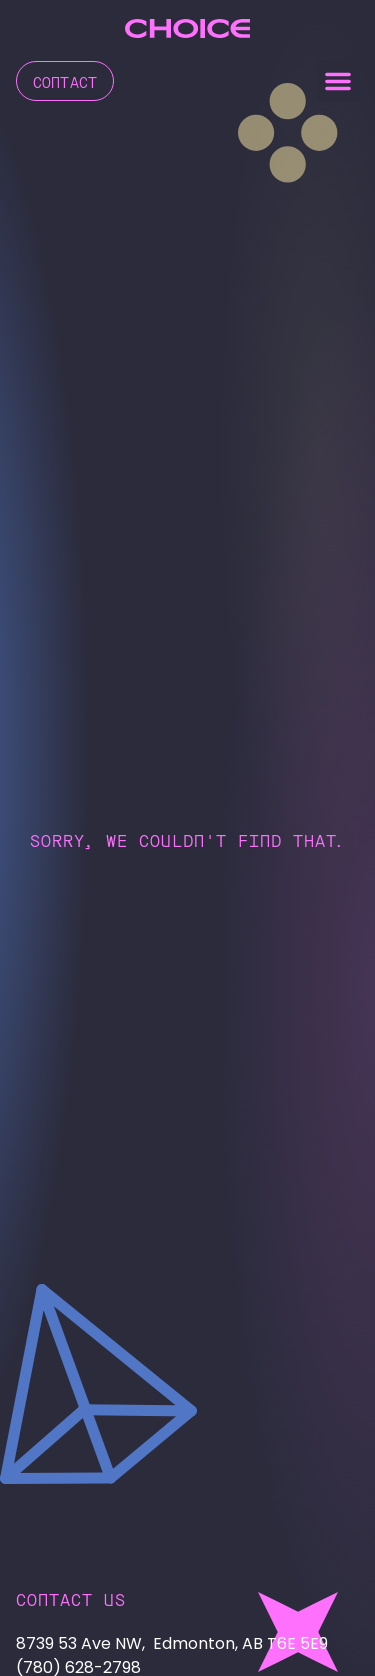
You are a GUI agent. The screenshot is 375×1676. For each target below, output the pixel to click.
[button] (338, 81)
